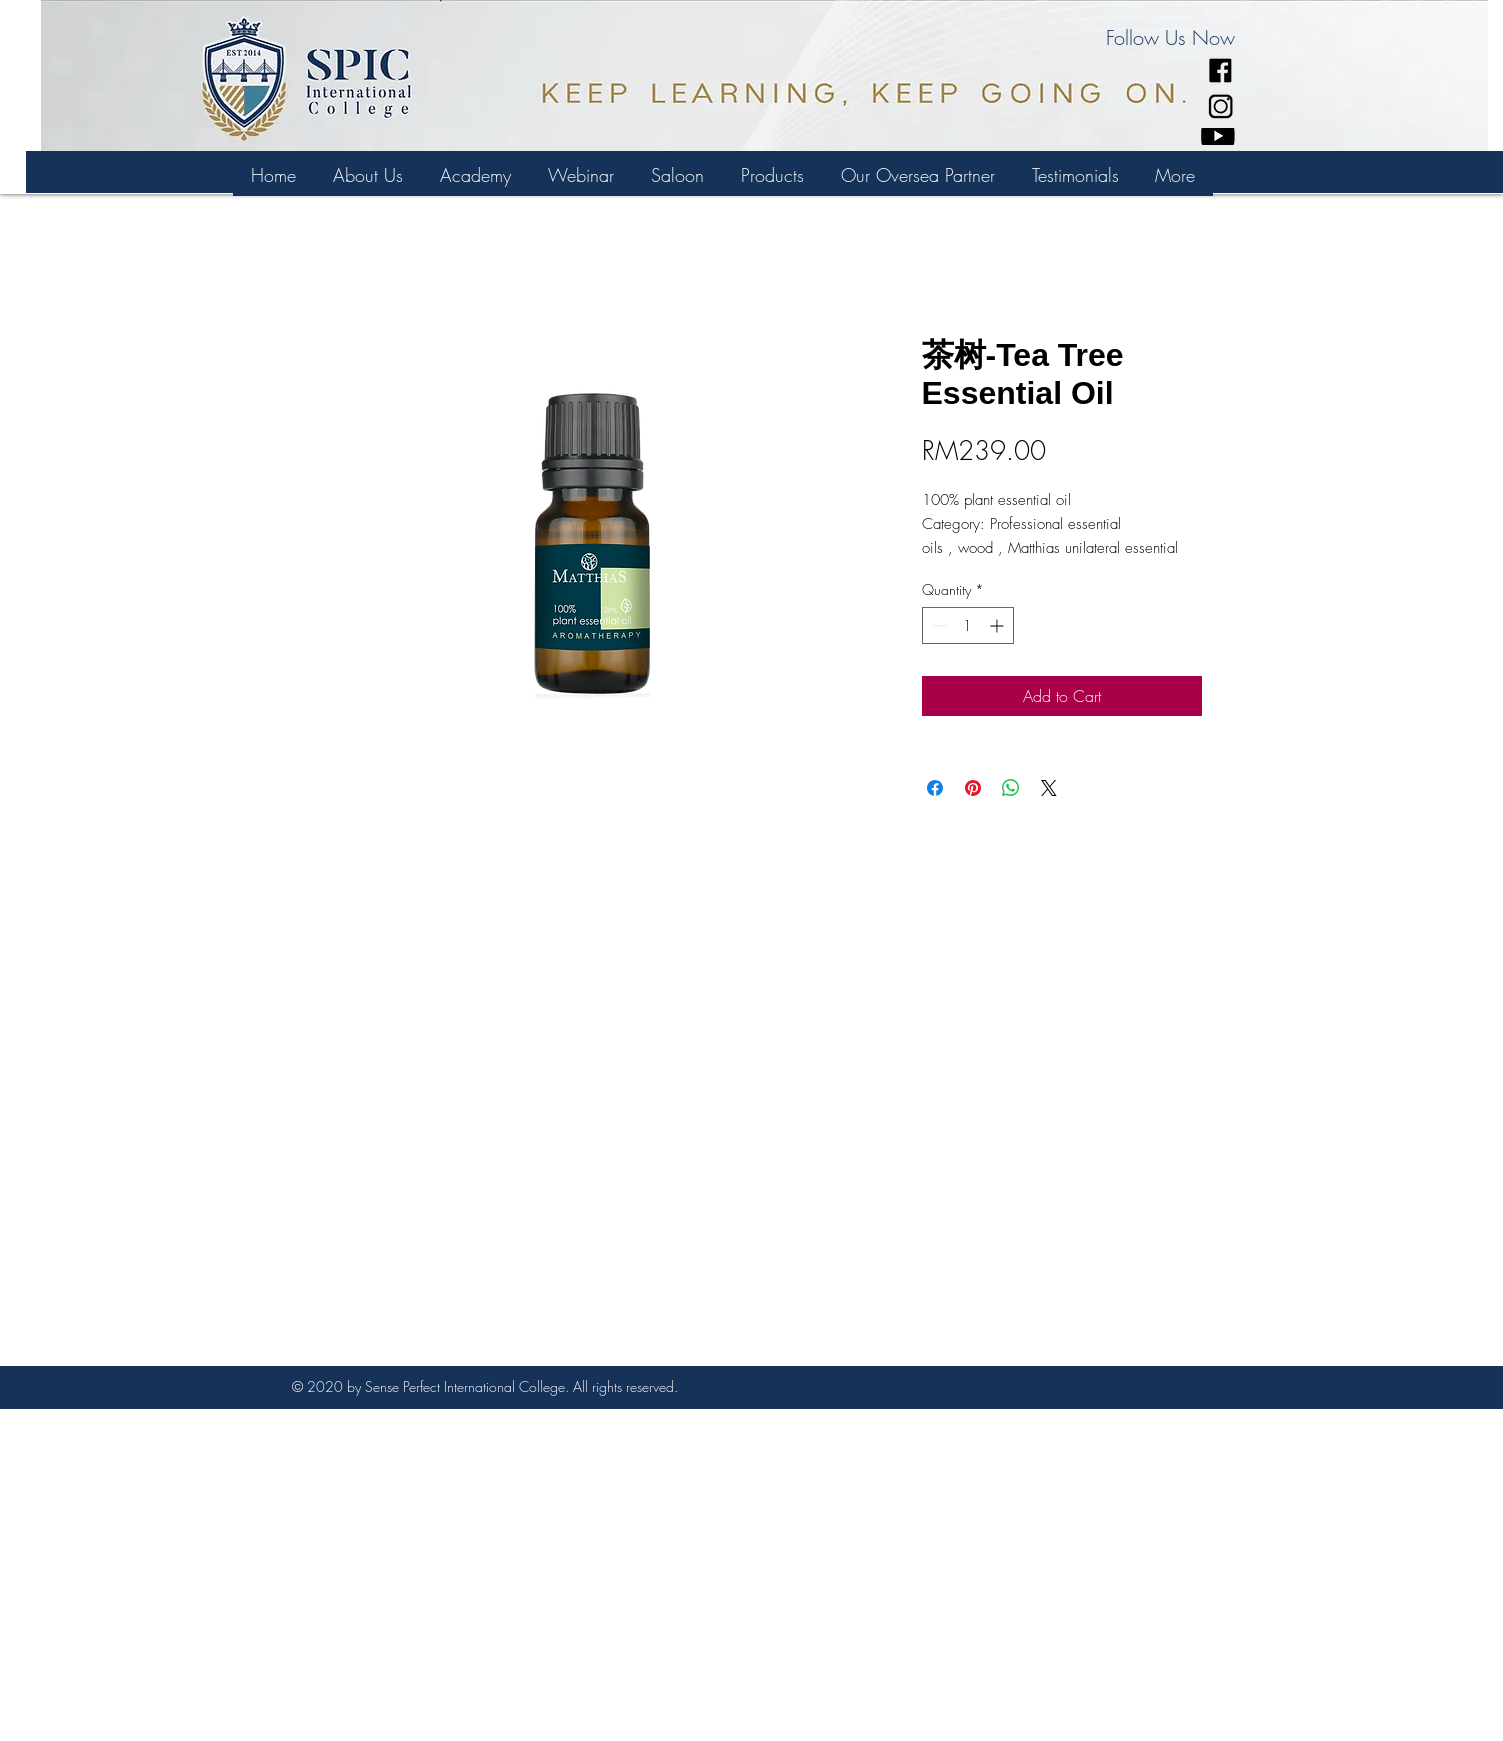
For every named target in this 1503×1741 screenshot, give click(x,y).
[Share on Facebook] (935, 788)
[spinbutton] (968, 625)
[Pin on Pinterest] (973, 788)
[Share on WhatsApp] (1011, 788)
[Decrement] (937, 625)
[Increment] (998, 625)
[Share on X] (1049, 788)
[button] (475, 175)
